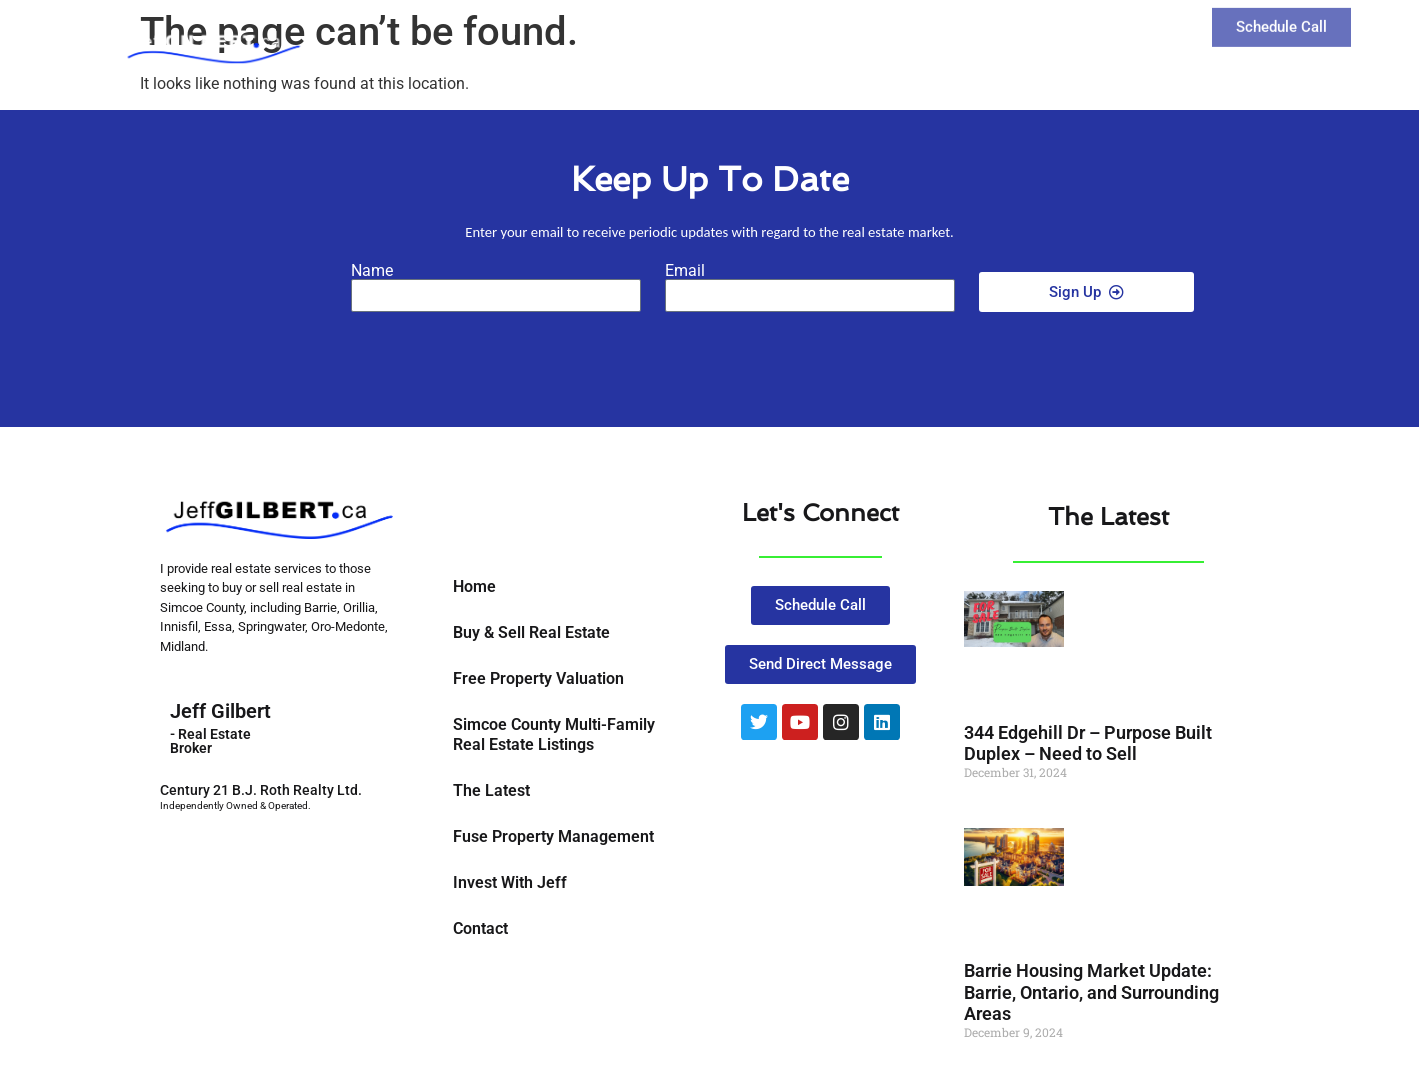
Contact (1096, 34)
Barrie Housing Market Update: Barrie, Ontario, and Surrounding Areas (1091, 992)
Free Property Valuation (538, 678)
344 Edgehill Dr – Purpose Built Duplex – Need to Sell (1088, 743)
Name (372, 271)
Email (685, 271)
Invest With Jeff (510, 882)
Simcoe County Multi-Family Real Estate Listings (554, 734)
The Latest (990, 34)
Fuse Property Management (553, 836)
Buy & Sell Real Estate (531, 632)
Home (474, 586)
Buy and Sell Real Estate (817, 35)
